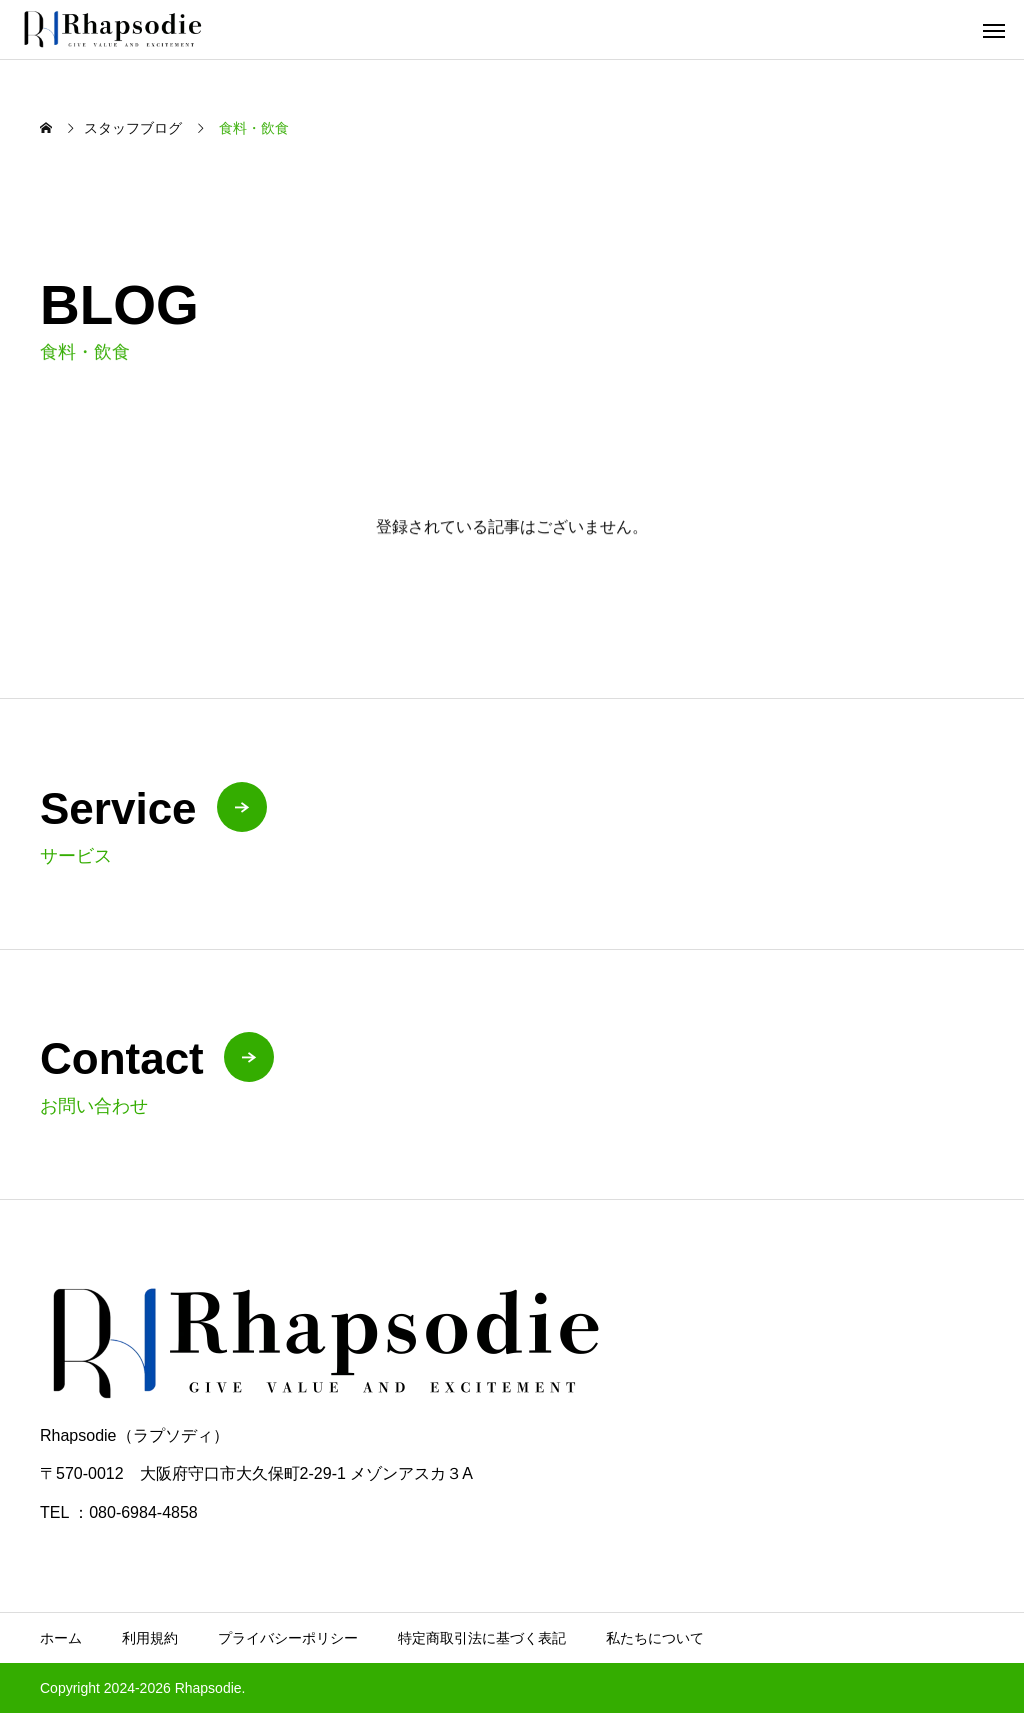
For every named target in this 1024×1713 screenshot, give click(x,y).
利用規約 (150, 1638)
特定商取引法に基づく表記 (482, 1638)
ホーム (61, 1638)
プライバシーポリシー (288, 1638)
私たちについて (655, 1638)
